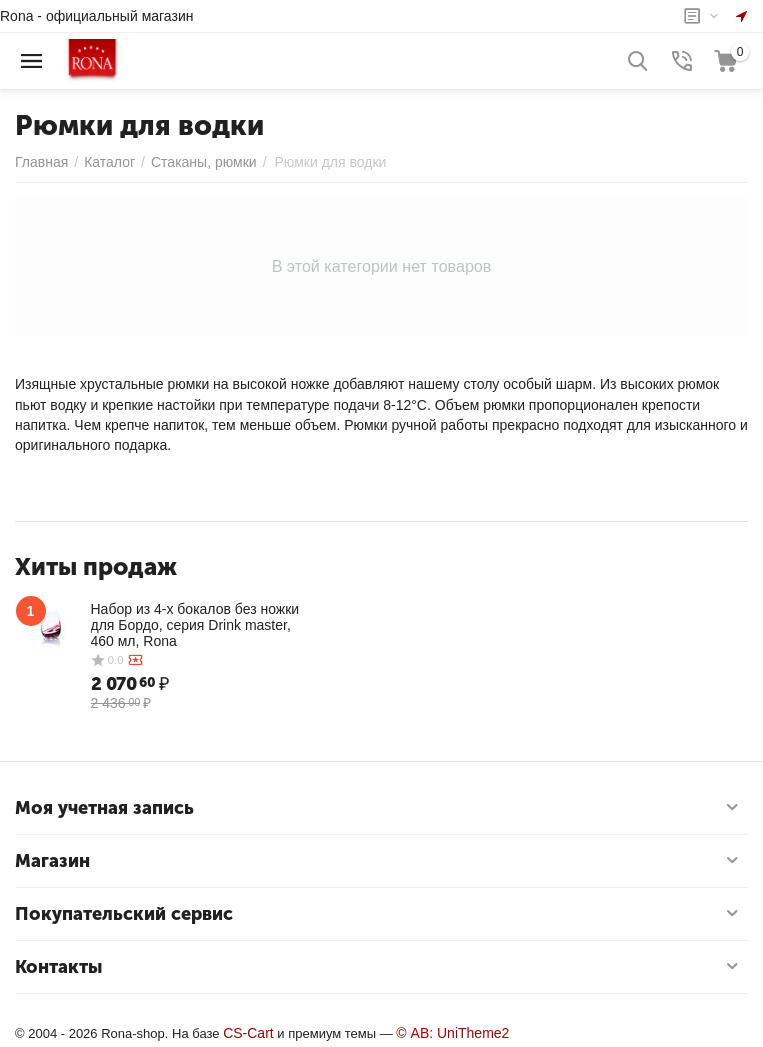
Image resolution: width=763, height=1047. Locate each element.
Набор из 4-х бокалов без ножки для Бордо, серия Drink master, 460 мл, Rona (195, 625)
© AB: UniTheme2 (452, 1033)
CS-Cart (248, 1033)
